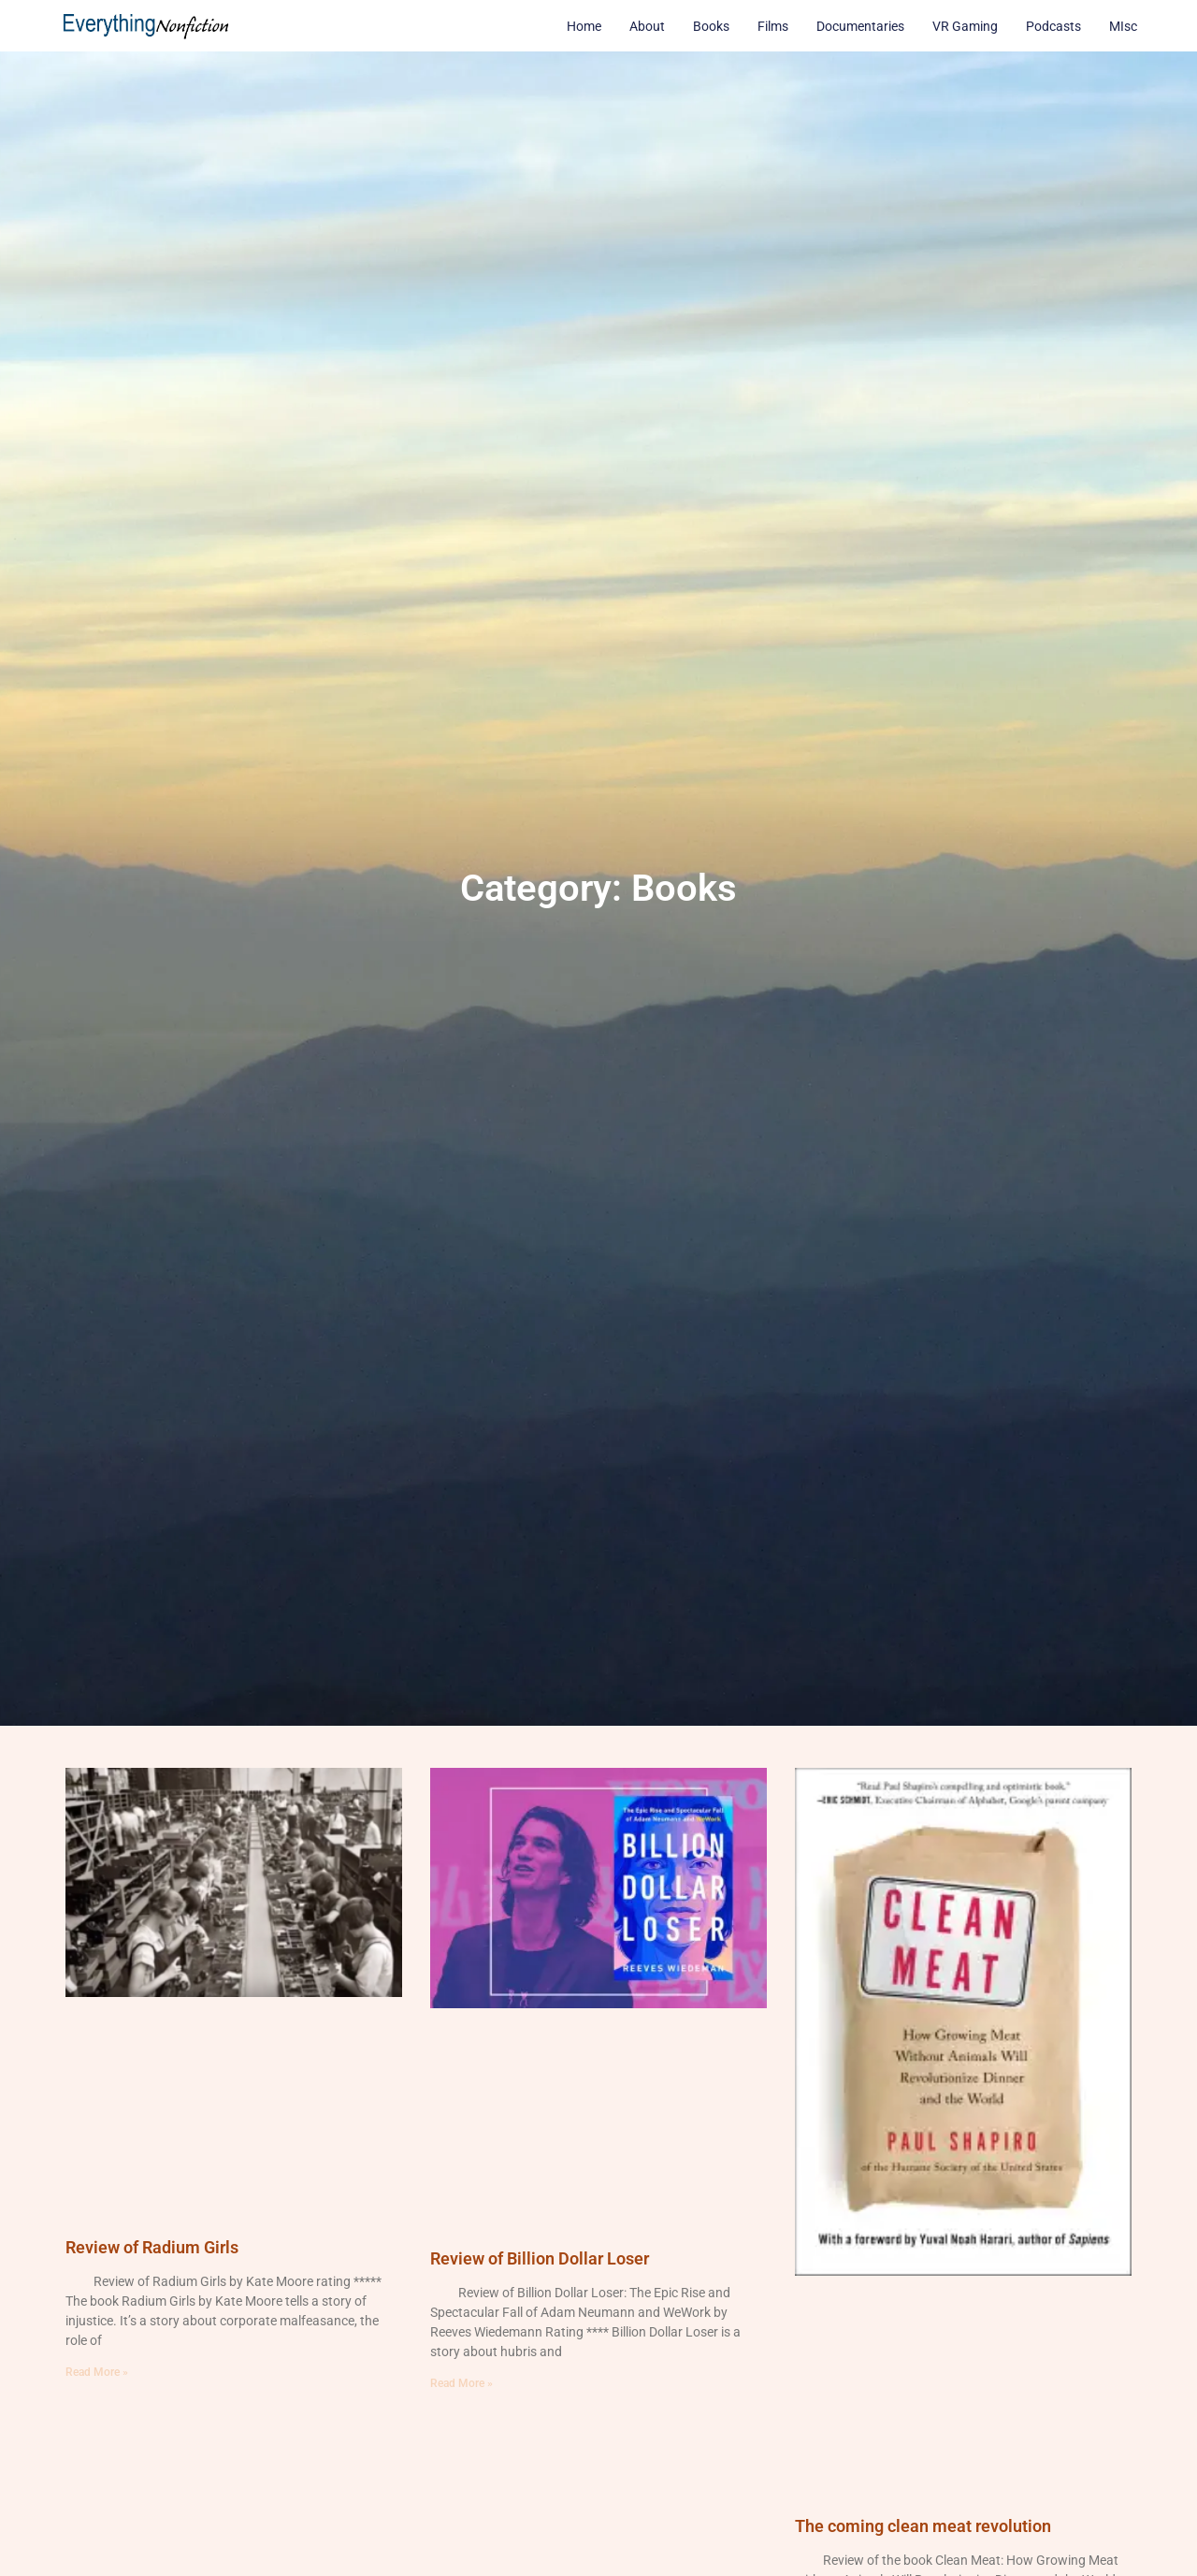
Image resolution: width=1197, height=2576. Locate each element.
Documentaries (860, 26)
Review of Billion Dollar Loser (539, 2258)
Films (772, 26)
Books (711, 26)
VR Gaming (965, 26)
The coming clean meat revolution (923, 2526)
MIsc (1123, 26)
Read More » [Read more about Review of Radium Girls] (96, 2372)
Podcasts (1053, 26)
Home (584, 26)
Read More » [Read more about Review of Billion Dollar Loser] (461, 2383)
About (647, 26)
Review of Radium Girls (151, 2247)
